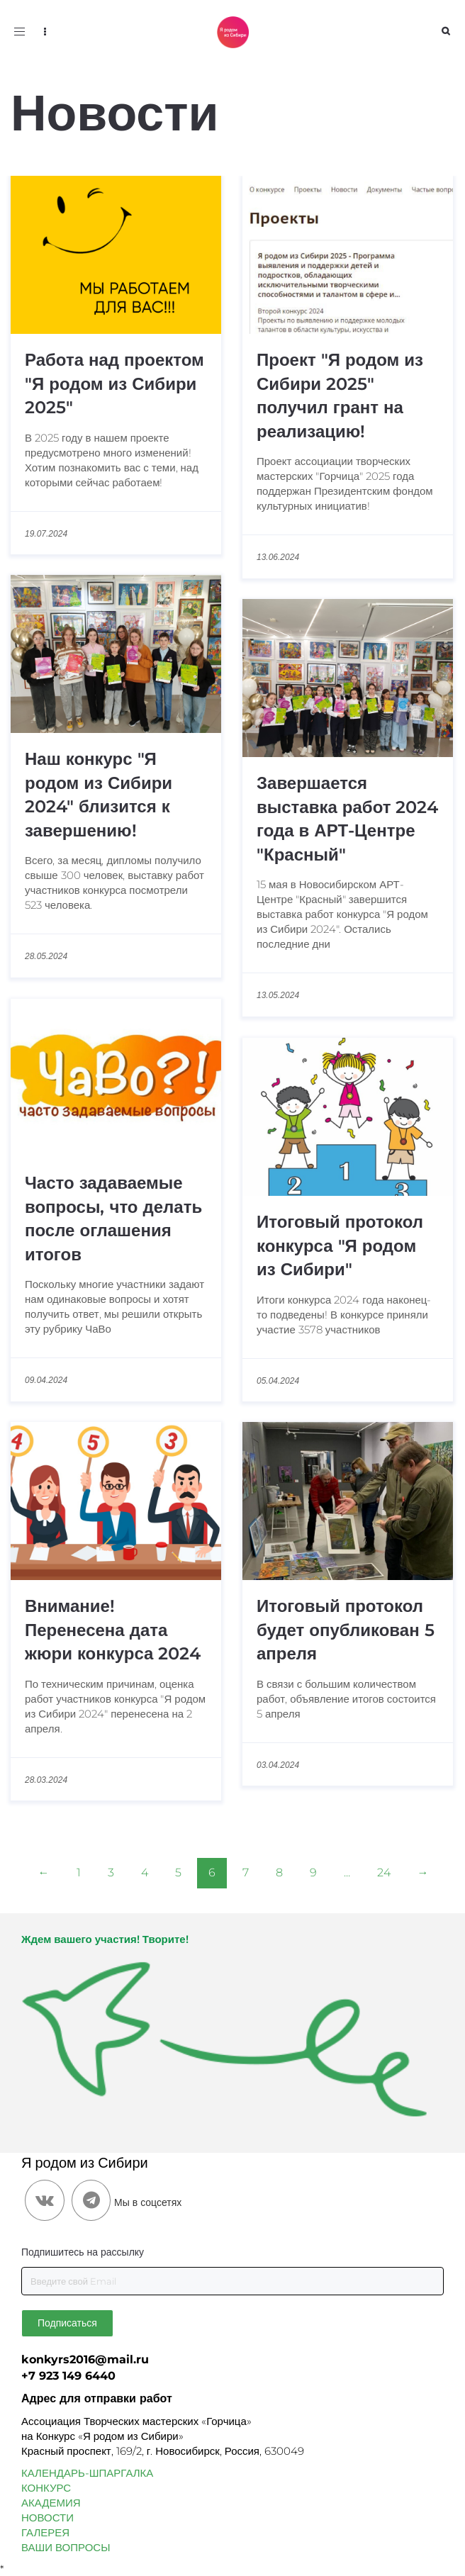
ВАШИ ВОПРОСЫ (65, 2547)
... (347, 1872)
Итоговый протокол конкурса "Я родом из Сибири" (340, 1245)
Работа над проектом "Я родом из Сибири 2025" (114, 383)
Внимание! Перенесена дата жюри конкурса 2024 (113, 1630)
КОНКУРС (46, 2487)
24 (384, 1872)
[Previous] (44, 1873)
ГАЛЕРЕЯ (45, 2532)
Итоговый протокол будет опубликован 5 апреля (346, 1630)
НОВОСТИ (47, 2517)
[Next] (423, 1873)
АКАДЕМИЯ (51, 2502)
